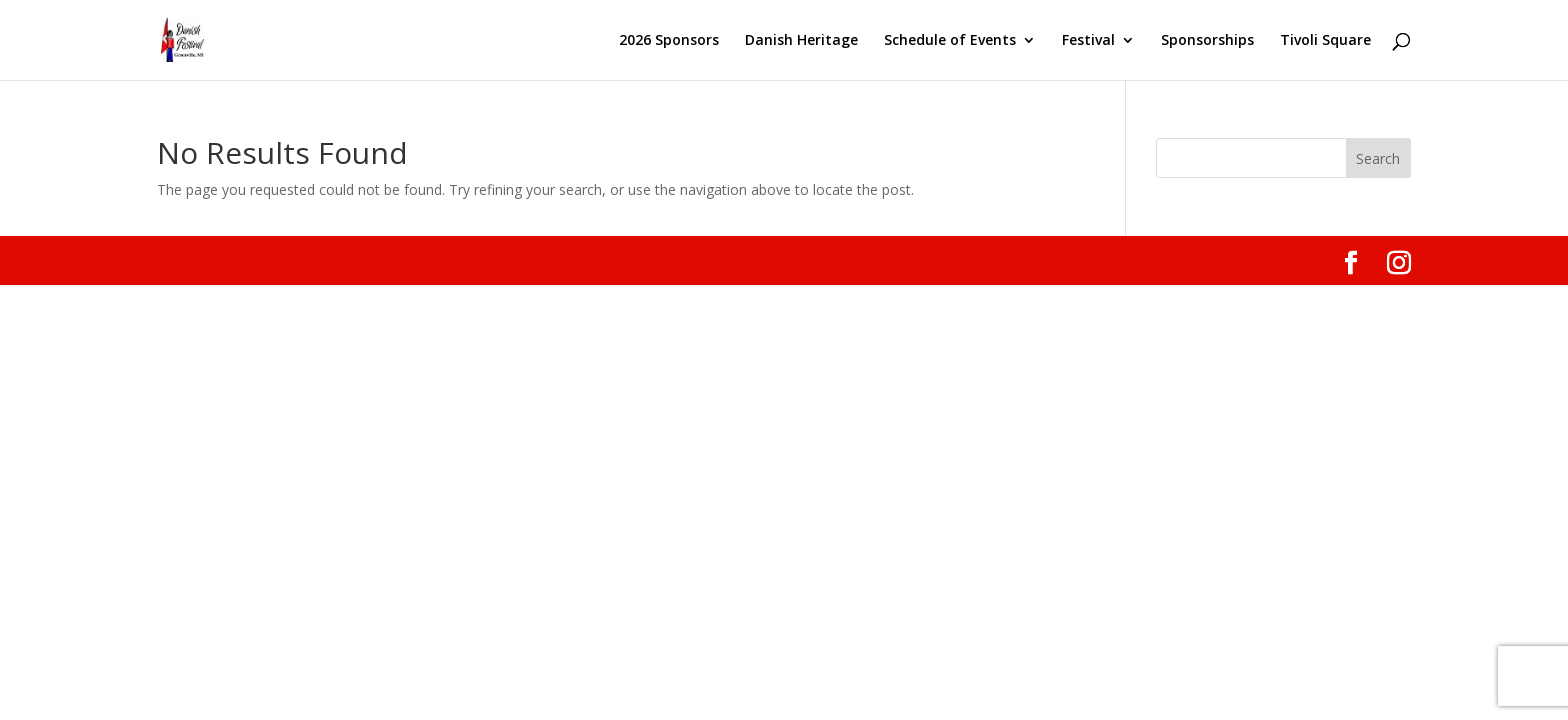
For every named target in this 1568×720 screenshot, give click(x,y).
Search (1378, 158)
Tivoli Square (1325, 41)
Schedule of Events (950, 41)
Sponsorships (1207, 41)
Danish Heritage (801, 41)
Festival (1088, 41)
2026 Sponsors (669, 41)
